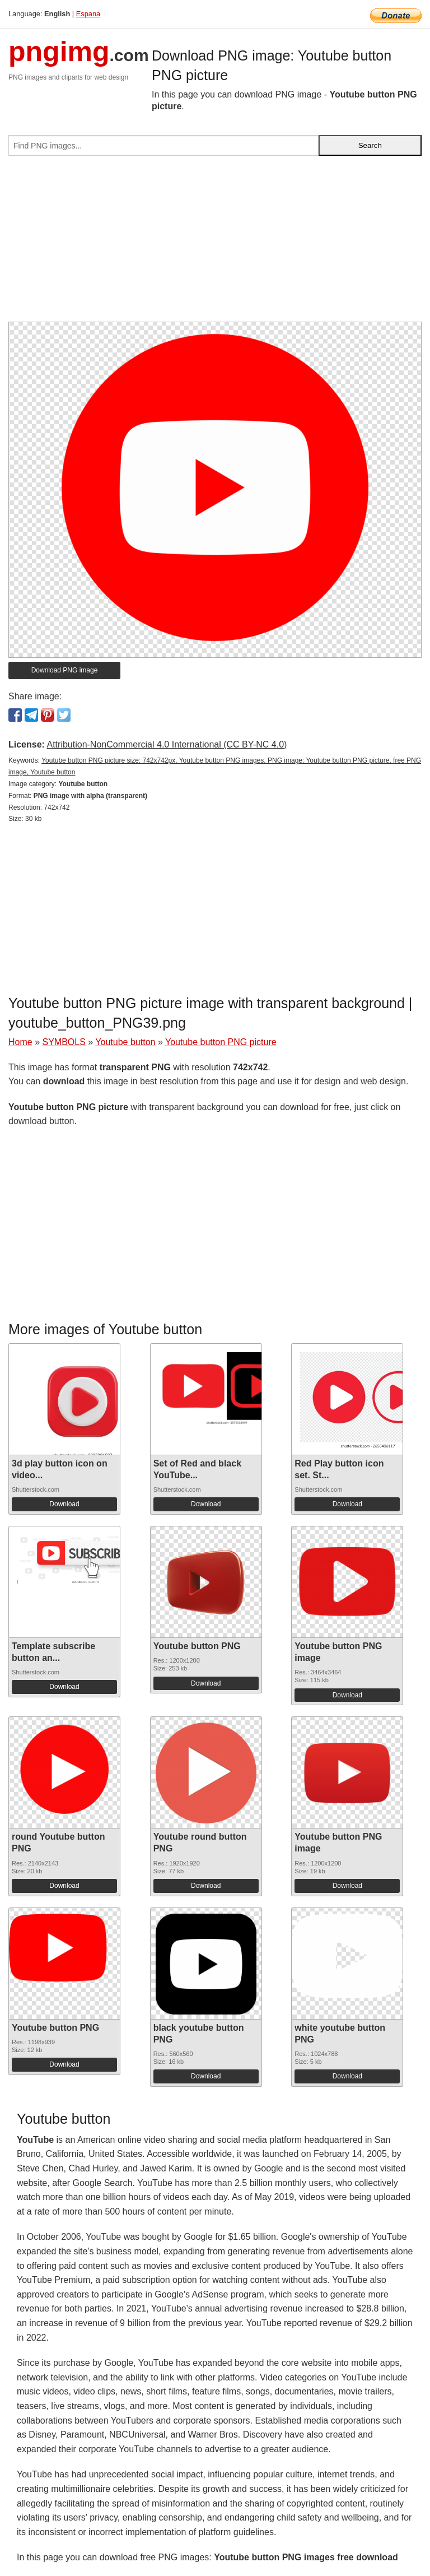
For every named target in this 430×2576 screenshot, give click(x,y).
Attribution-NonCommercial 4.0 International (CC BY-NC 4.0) (166, 744)
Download (64, 1504)
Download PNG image (64, 670)
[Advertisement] (215, 243)
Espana (88, 14)
